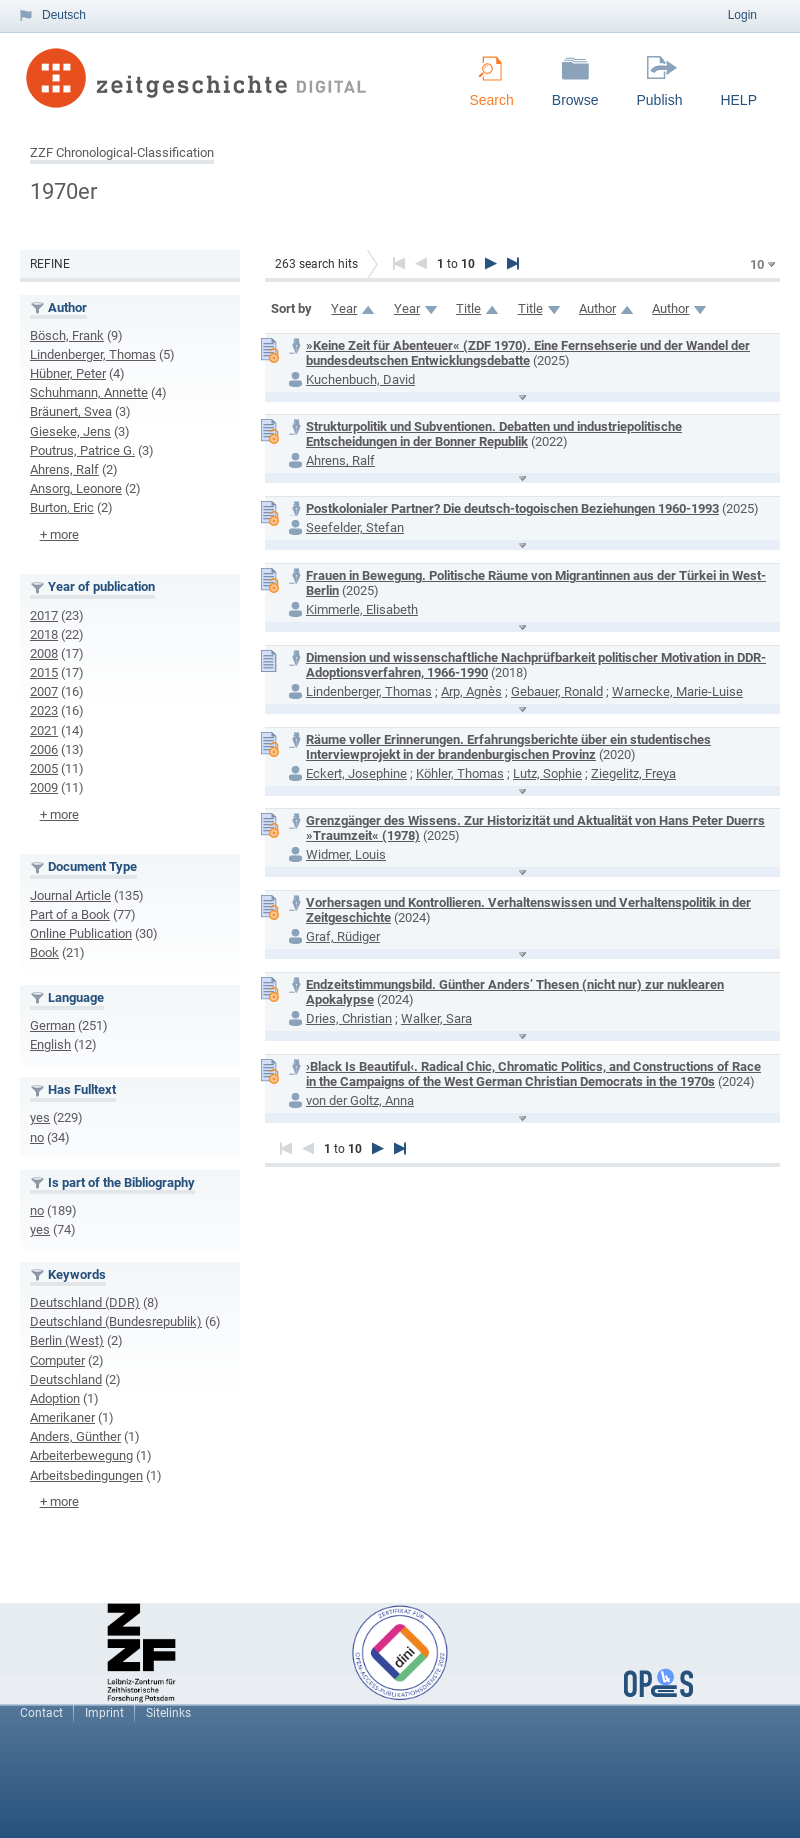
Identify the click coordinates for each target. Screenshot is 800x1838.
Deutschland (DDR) (85, 1302)
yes (40, 1117)
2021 (44, 730)
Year (344, 308)
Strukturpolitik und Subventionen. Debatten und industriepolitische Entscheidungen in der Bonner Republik (494, 434)
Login (742, 15)
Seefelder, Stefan (355, 527)
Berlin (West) (67, 1340)
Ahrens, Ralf (64, 469)
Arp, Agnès (471, 691)
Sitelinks (168, 1713)
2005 (44, 768)
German (52, 1025)
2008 (44, 653)
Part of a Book (70, 914)
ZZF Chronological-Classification (122, 152)
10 (757, 264)
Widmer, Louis (346, 854)
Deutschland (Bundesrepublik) (116, 1321)
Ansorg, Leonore (76, 488)
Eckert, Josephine (356, 773)
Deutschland (66, 1379)
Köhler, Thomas (460, 773)
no (37, 1137)
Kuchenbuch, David (360, 379)
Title (468, 308)
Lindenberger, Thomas (93, 354)
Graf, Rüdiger (343, 936)
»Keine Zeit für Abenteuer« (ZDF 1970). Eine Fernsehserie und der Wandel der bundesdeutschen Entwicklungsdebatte (528, 353)
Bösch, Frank (67, 335)
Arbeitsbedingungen (86, 1475)
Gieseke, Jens (70, 431)
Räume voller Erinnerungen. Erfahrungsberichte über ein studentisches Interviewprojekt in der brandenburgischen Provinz (508, 747)
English (50, 1044)
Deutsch (64, 15)
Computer (57, 1360)
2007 (44, 691)
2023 (44, 710)
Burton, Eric (62, 507)
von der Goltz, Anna (360, 1100)
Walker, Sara (436, 1018)
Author (597, 308)
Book (44, 952)
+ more (59, 534)
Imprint (104, 1713)
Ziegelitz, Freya (633, 773)
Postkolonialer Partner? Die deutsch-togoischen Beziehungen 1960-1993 (512, 508)
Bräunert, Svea (71, 411)
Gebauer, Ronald (557, 691)
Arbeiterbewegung (81, 1455)
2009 (44, 787)
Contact (41, 1713)
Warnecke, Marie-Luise (677, 691)
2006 (44, 749)
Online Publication (81, 933)
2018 (44, 634)
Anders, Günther (75, 1436)
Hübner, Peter (68, 373)
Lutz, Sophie (547, 773)
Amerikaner (62, 1417)
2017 (44, 615)
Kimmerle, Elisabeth (362, 609)
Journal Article (70, 895)
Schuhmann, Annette (89, 392)
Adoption (55, 1398)
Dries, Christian (349, 1018)
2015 (44, 672)
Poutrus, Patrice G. (82, 450)
